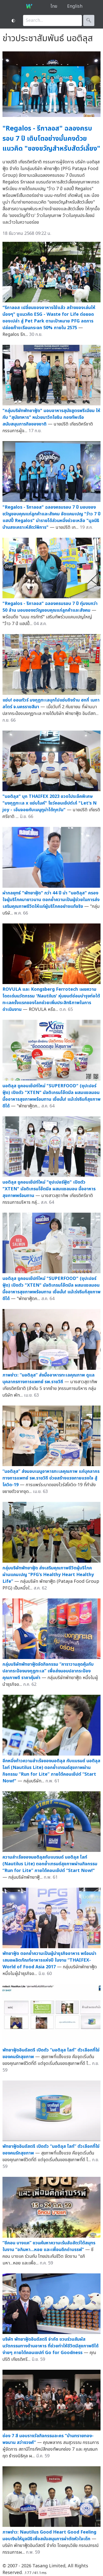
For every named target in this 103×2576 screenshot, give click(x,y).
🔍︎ (89, 20)
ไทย (54, 6)
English (74, 6)
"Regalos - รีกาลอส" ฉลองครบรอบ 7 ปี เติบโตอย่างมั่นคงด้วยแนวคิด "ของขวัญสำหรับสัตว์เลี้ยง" (51, 138)
